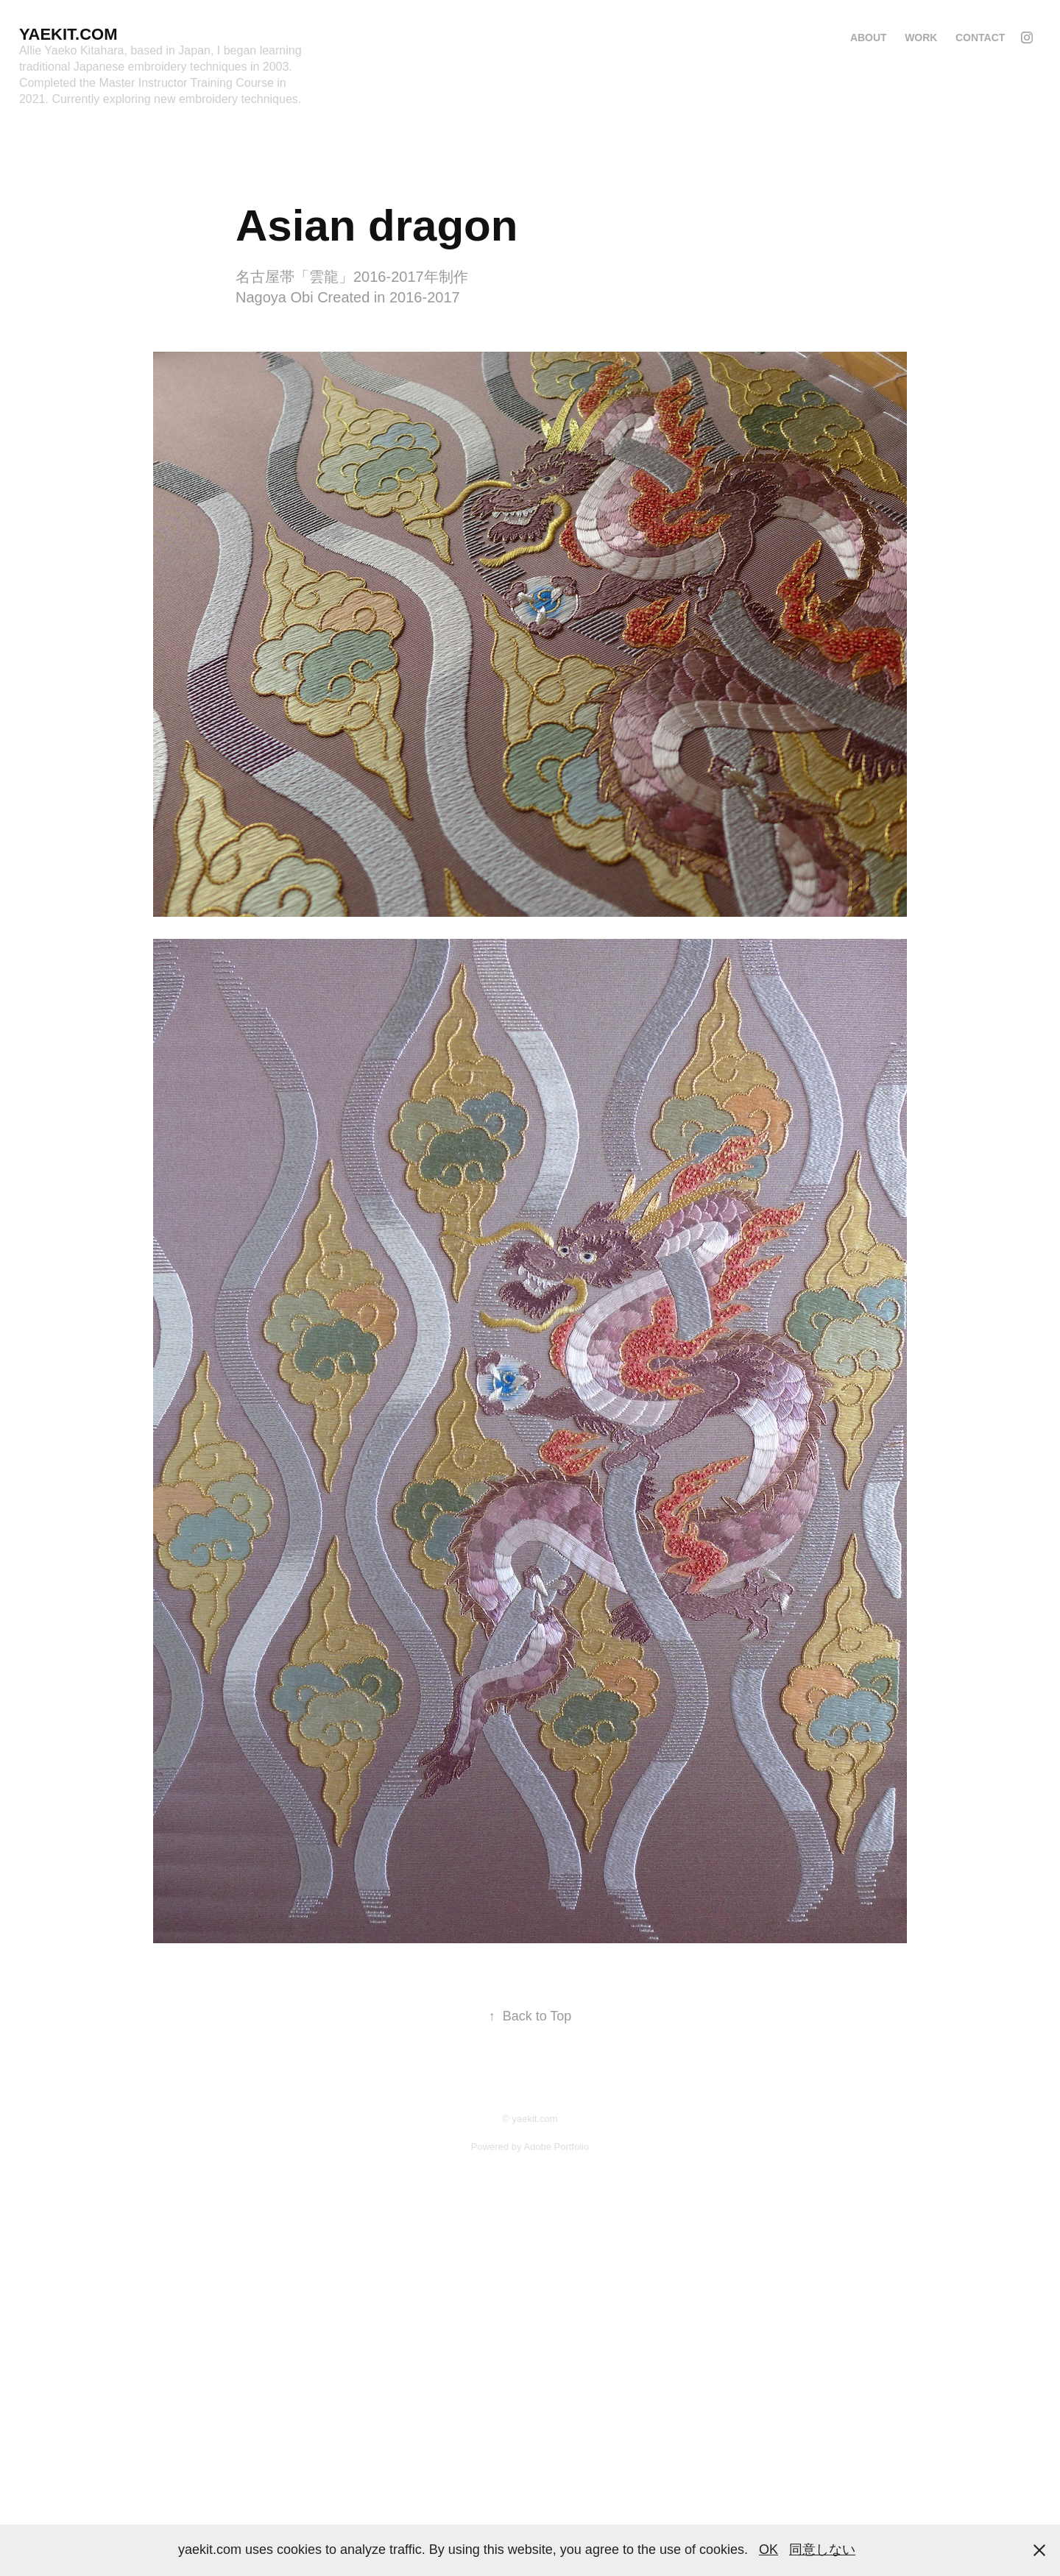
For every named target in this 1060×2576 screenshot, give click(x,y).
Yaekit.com (68, 34)
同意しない (822, 2549)
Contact (980, 37)
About (868, 37)
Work (921, 37)
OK (768, 2549)
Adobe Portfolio (556, 2146)
